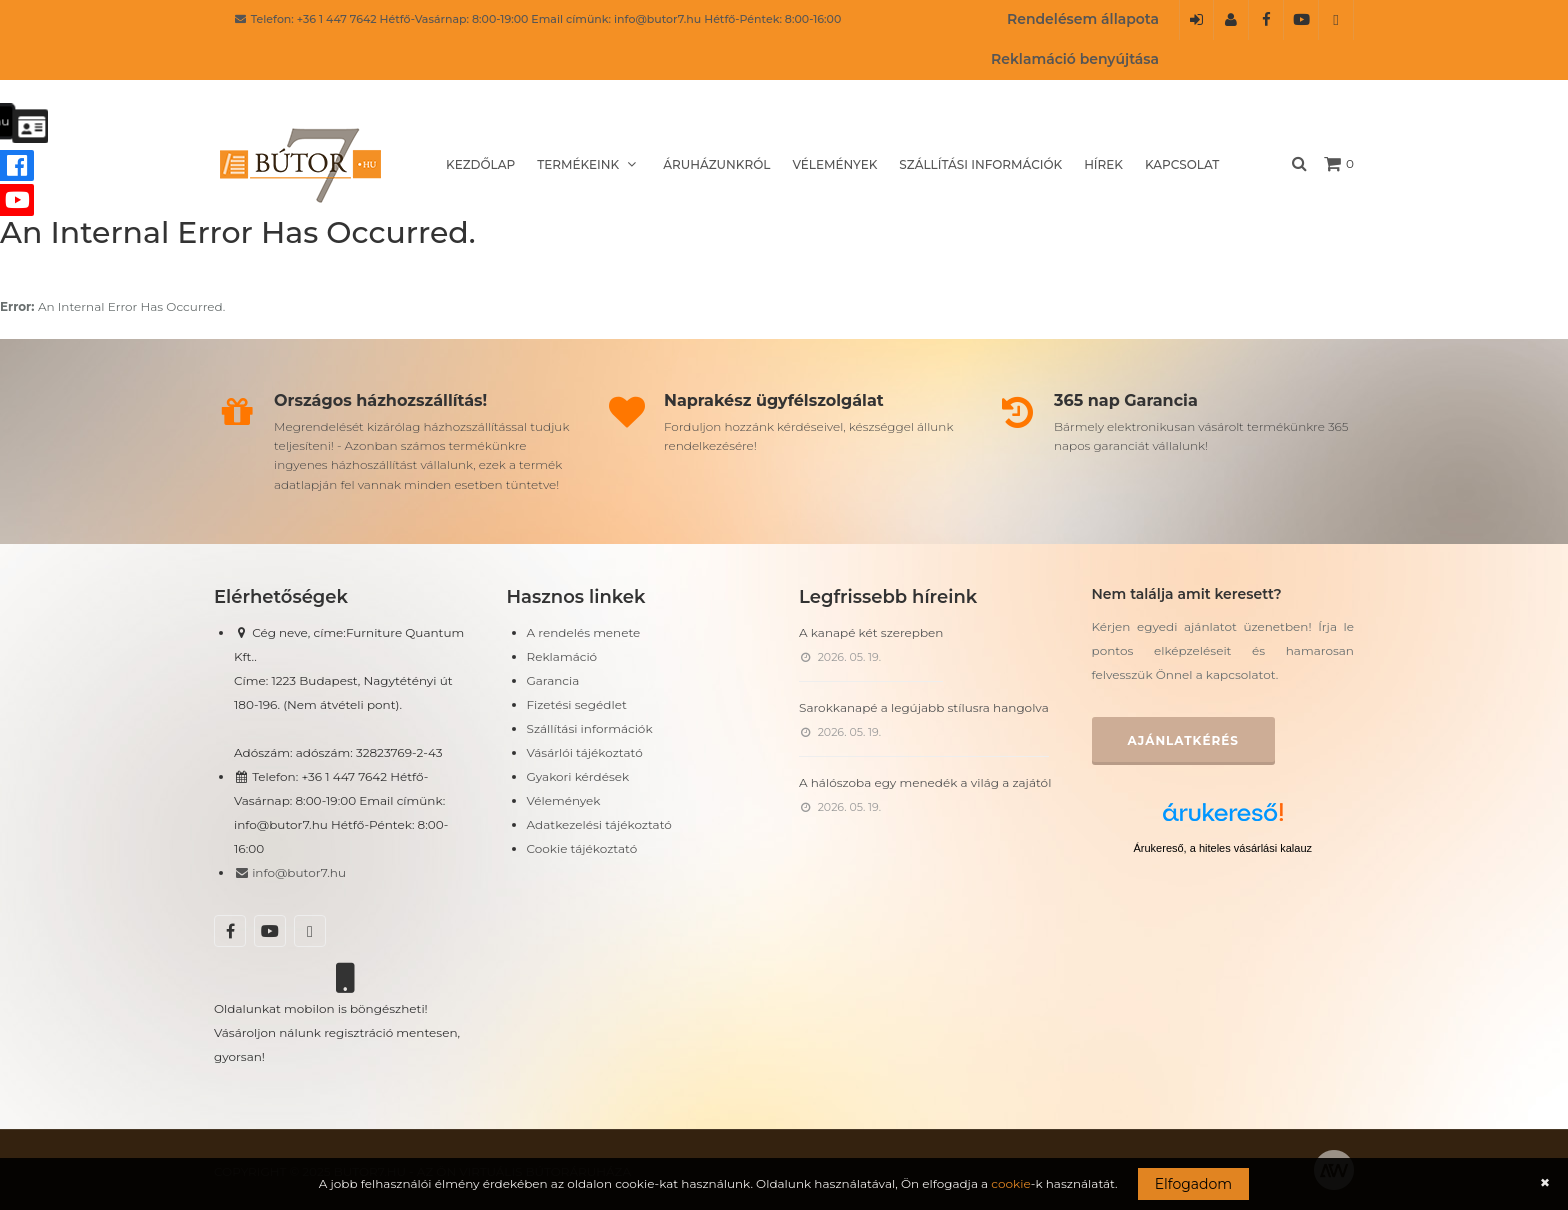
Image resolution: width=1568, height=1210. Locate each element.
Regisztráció (1231, 26)
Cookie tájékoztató (582, 848)
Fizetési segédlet (577, 704)
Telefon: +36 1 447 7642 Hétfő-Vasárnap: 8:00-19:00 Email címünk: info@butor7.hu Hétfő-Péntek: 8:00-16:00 (537, 19)
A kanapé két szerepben (871, 632)
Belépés (1197, 26)
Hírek (1103, 164)
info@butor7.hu (290, 872)
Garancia (553, 680)
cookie (1010, 1183)
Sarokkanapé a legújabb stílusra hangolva (924, 707)
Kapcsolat (1182, 164)
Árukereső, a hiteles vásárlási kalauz (1222, 848)
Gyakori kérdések (578, 776)
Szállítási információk (980, 164)
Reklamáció (562, 656)
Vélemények (834, 164)
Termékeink (589, 164)
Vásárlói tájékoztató (585, 752)
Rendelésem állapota (1083, 19)
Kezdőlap (480, 164)
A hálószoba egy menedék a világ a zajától (925, 782)
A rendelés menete (584, 632)
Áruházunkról (716, 164)
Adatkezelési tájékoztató (599, 824)
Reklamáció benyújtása (1075, 59)
